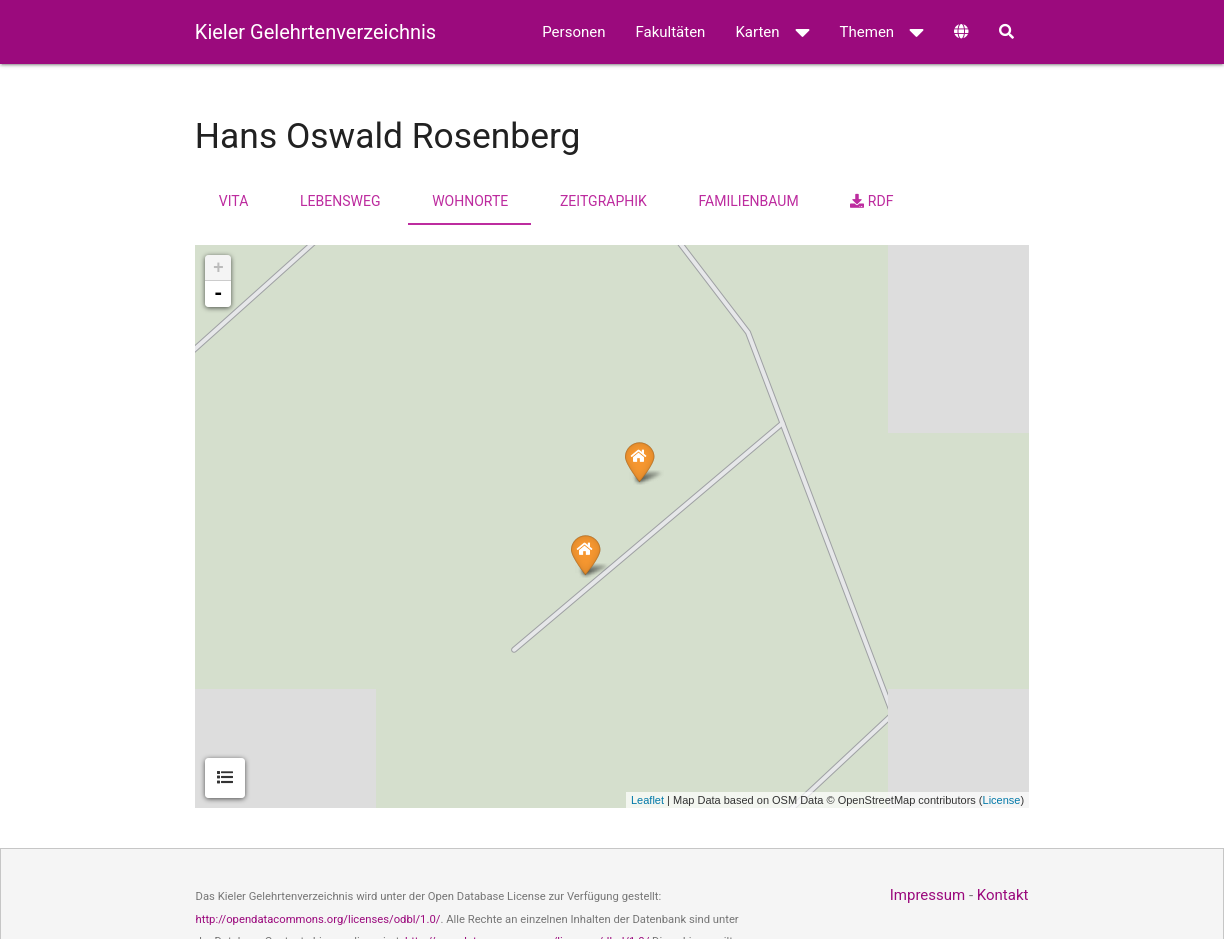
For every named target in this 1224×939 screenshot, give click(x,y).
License (1002, 800)
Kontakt (1003, 895)
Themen (882, 32)
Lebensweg (340, 201)
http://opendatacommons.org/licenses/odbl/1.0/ (318, 919)
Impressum (927, 895)
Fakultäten (670, 32)
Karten (772, 32)
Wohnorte (470, 201)
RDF (871, 201)
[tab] (225, 778)
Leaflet (647, 800)
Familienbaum (749, 201)
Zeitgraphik (603, 201)
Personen (573, 32)
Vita (233, 201)
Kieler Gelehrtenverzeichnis (315, 32)
